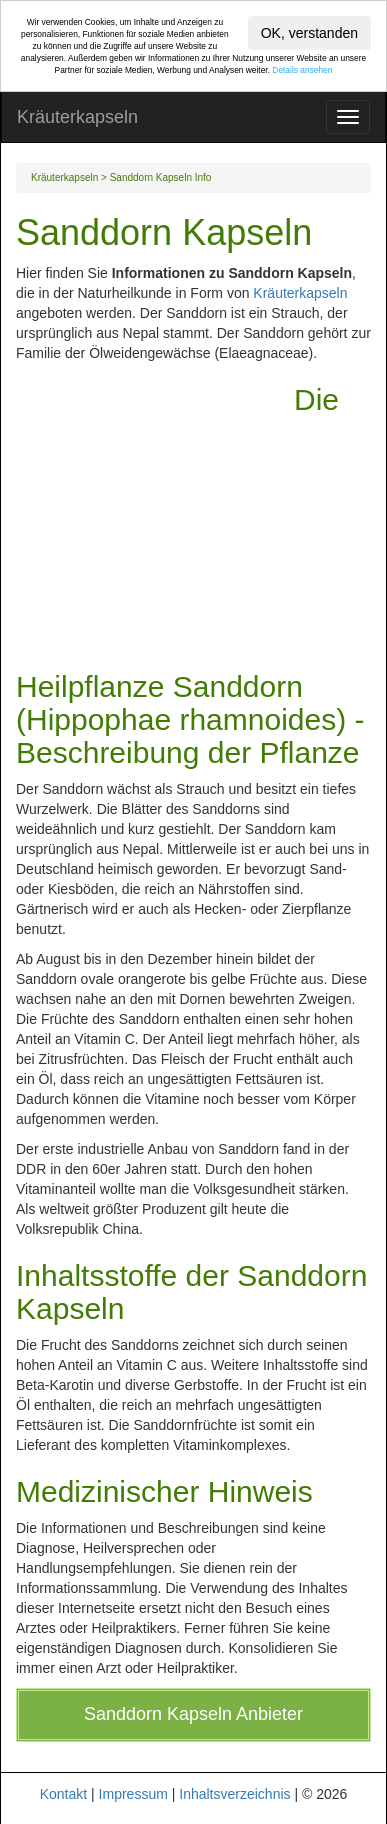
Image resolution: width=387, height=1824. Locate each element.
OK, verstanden (309, 33)
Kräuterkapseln (77, 117)
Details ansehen (302, 70)
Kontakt (63, 1794)
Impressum (133, 1794)
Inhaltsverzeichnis (234, 1794)
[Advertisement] (155, 512)
